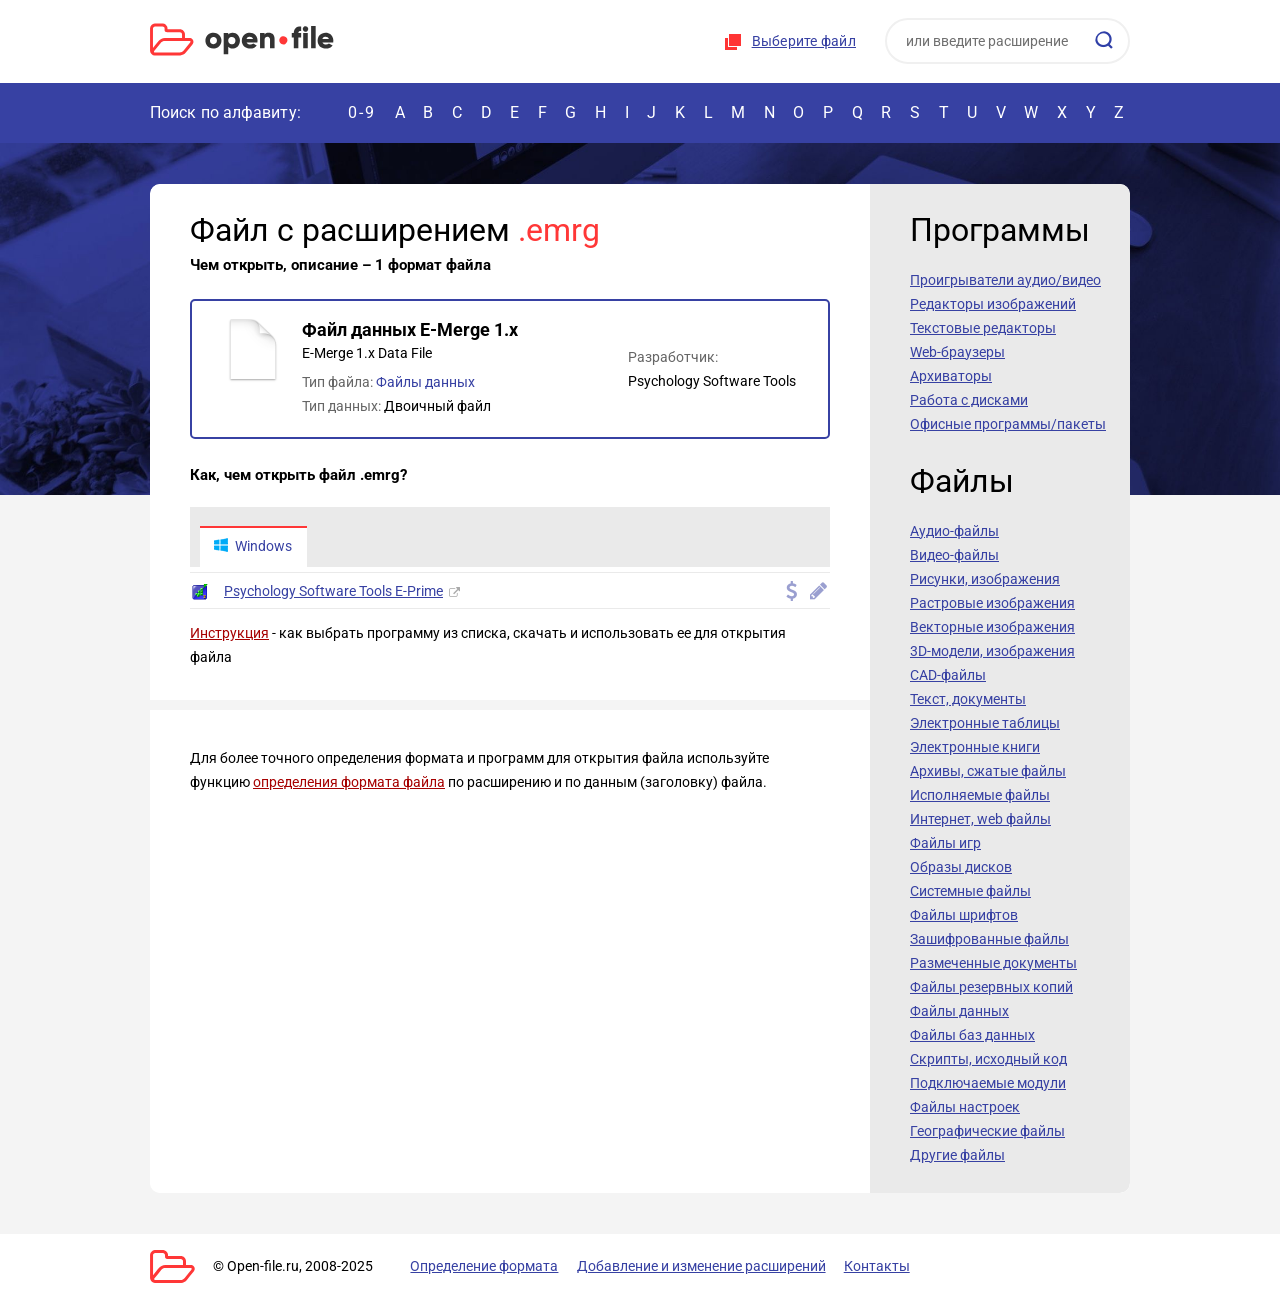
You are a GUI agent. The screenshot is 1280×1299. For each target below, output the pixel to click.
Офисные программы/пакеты (1008, 424)
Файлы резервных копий (991, 987)
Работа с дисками (969, 400)
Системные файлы (970, 891)
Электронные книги (975, 747)
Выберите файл (804, 41)
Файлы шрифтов (964, 915)
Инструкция (229, 634)
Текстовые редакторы (983, 328)
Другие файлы (957, 1155)
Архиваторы (951, 376)
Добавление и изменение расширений (698, 1266)
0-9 (362, 112)
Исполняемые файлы (980, 795)
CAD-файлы (948, 675)
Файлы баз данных (972, 1035)
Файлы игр (945, 843)
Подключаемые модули (988, 1083)
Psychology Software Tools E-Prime (333, 592)
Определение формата (483, 1266)
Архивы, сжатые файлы (988, 771)
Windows (252, 547)
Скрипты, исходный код (988, 1059)
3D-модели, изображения (992, 651)
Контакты (873, 1266)
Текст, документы (968, 699)
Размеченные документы (993, 963)
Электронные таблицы (985, 723)
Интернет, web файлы (980, 819)
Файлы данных (425, 382)
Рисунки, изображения (985, 579)
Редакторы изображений (993, 304)
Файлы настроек (965, 1107)
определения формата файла (349, 783)
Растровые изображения (992, 603)
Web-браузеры (957, 352)
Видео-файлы (954, 555)
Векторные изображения (992, 627)
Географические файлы (987, 1131)
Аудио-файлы (954, 531)
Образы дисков (961, 867)
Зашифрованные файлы (989, 939)
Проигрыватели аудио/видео (1005, 280)
